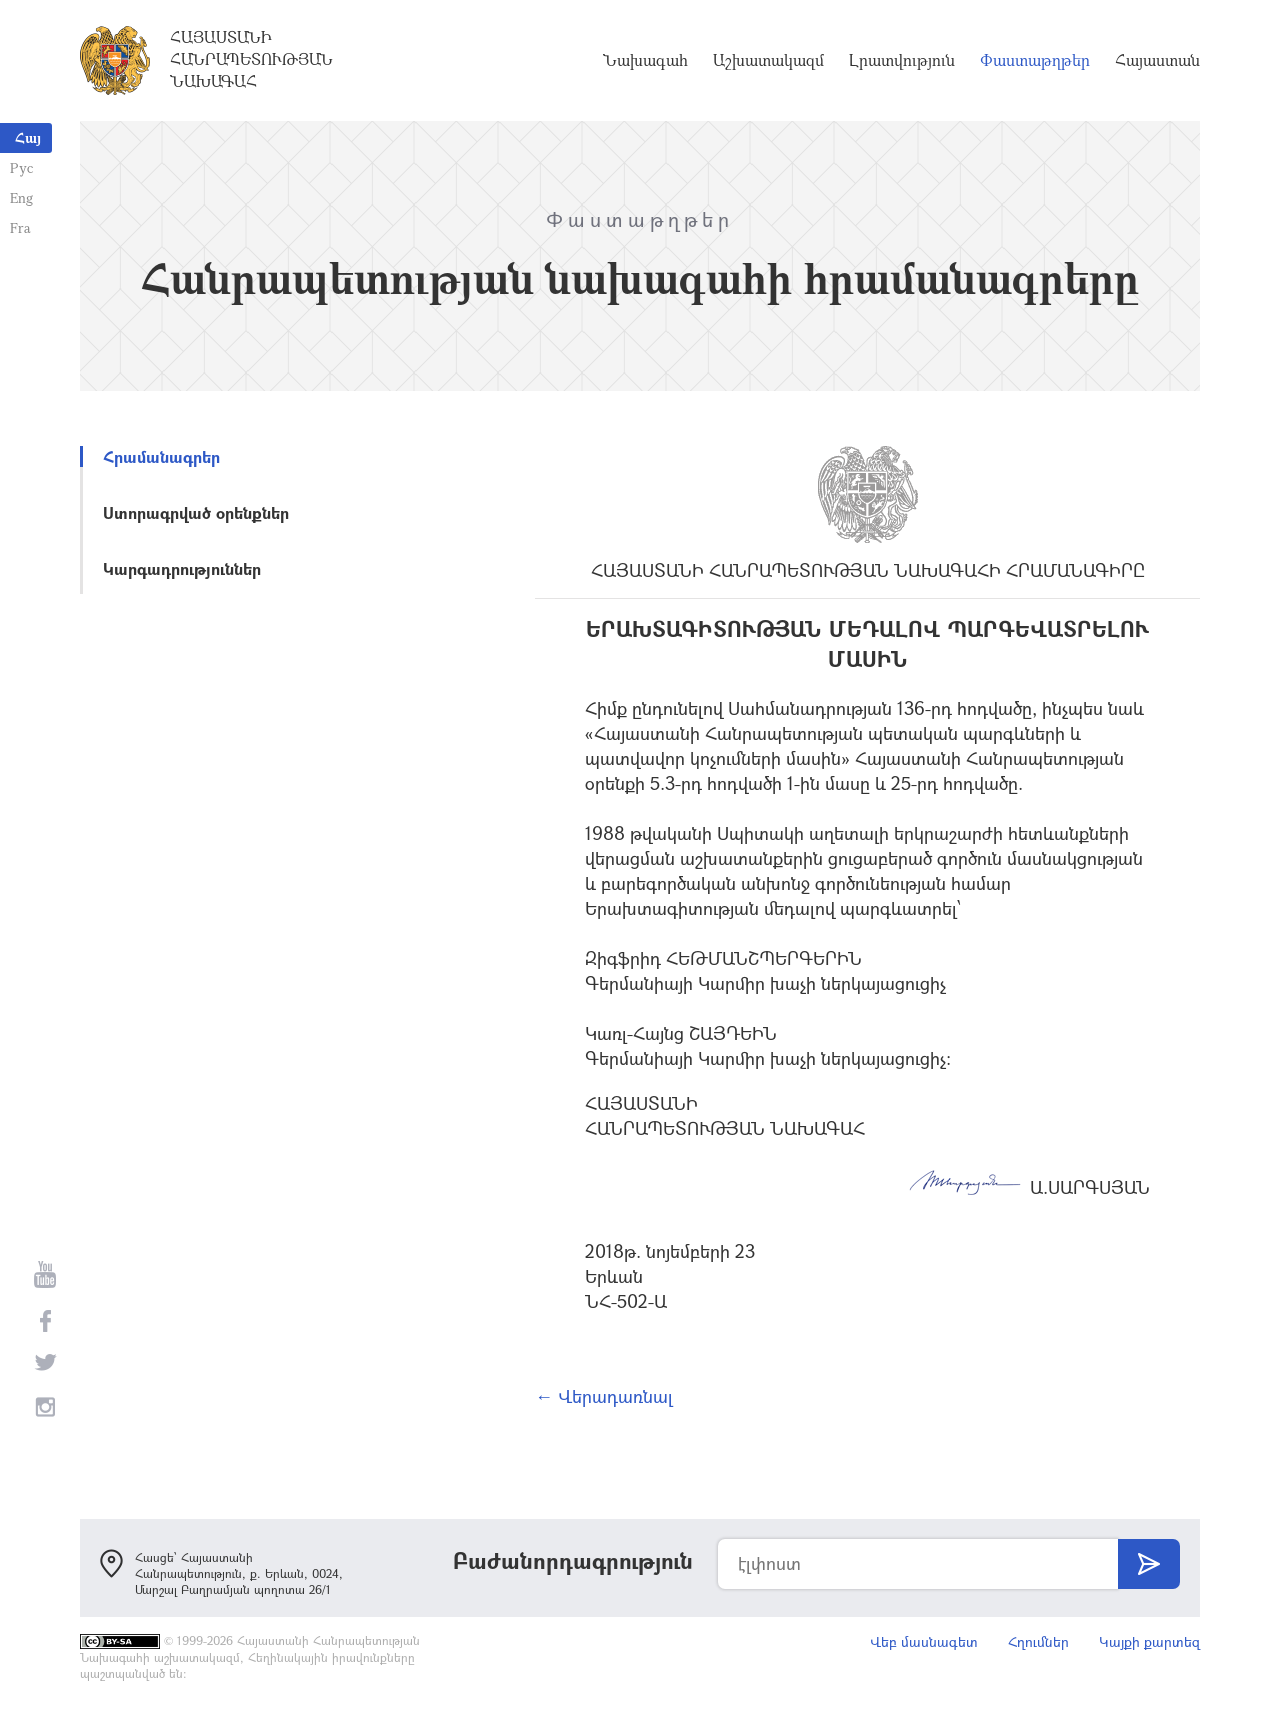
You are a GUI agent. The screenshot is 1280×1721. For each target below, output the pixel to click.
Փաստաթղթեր (1035, 60)
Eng (21, 197)
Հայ (28, 137)
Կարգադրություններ (182, 568)
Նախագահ (645, 60)
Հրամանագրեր (161, 456)
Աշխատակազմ (768, 60)
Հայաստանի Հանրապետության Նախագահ (251, 59)
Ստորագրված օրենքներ (196, 512)
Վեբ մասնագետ (924, 1641)
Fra (20, 227)
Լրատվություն (902, 60)
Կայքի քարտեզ (1149, 1641)
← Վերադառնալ (604, 1396)
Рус (21, 167)
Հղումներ (1038, 1641)
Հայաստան (1157, 60)
